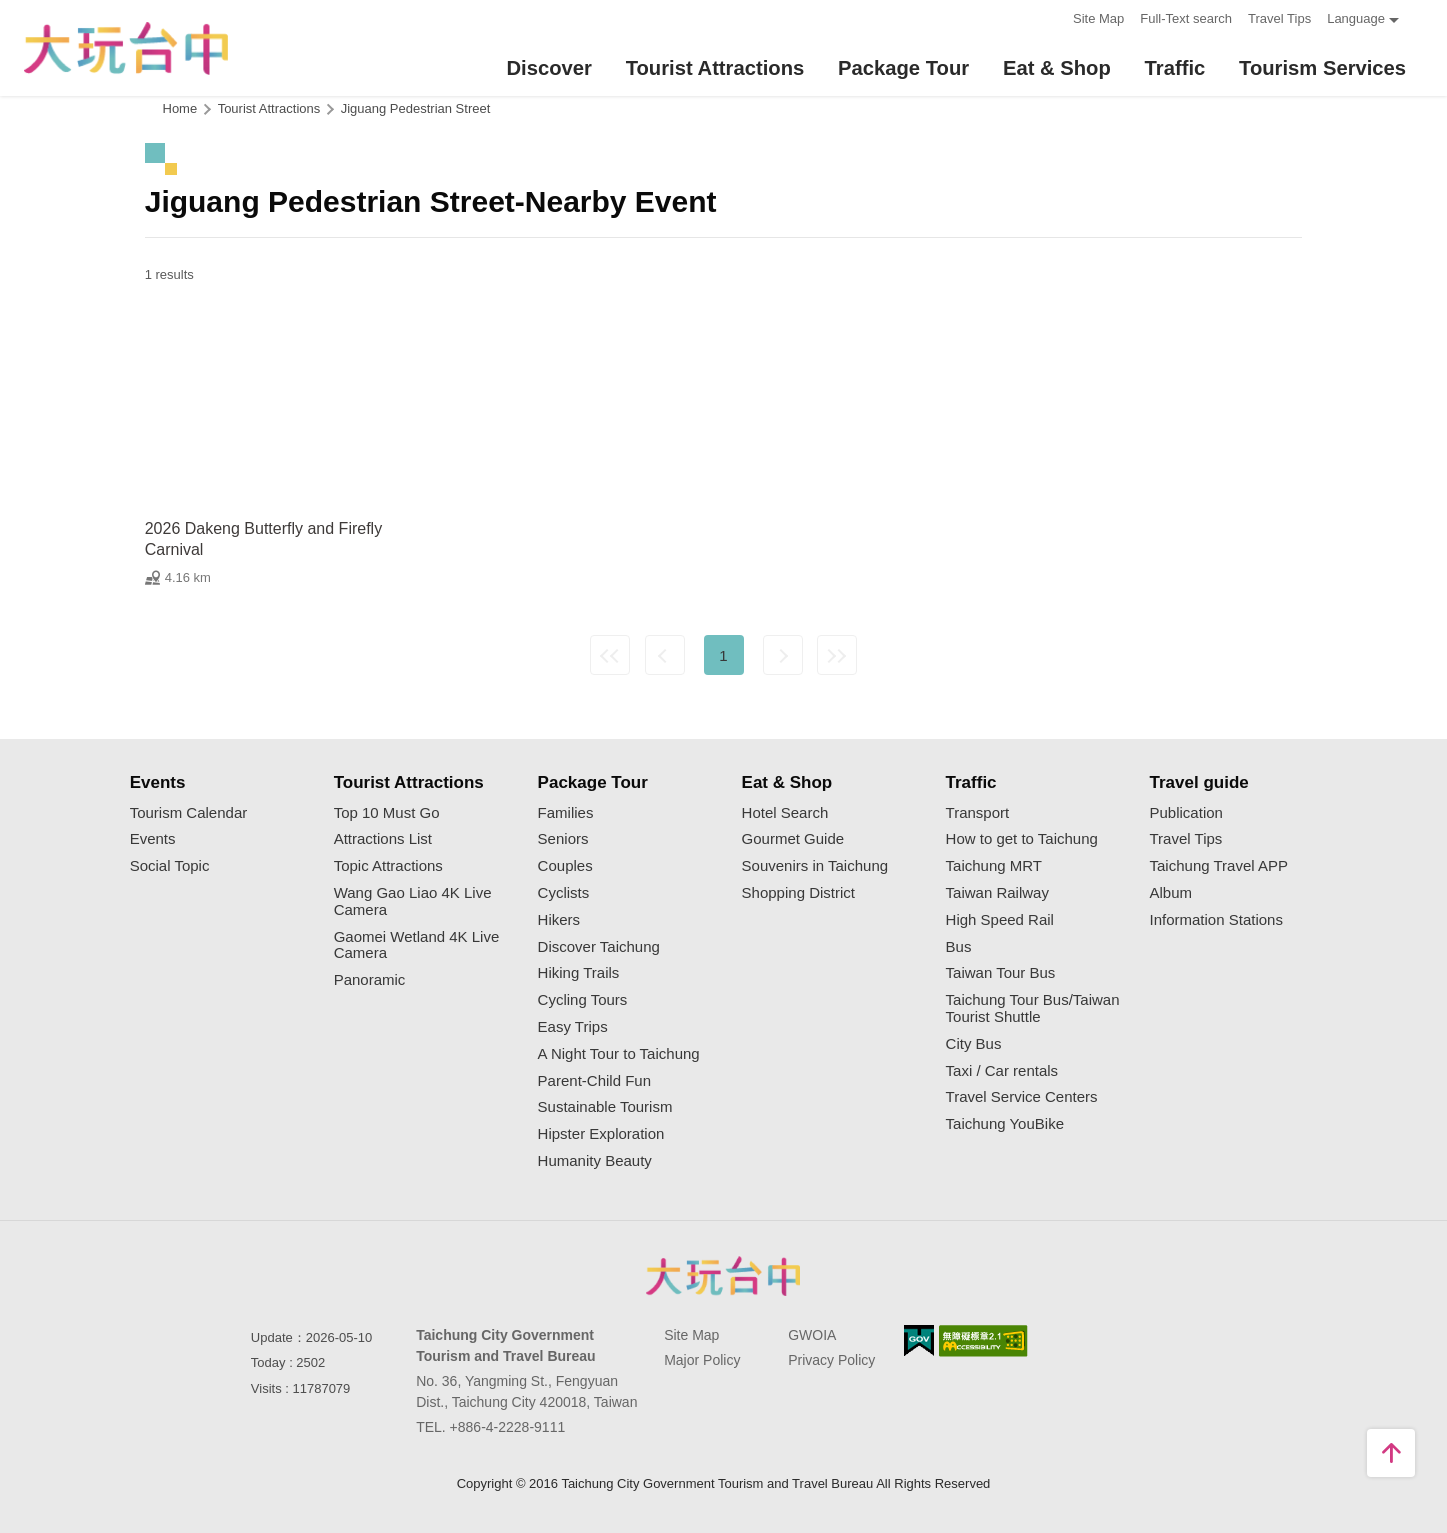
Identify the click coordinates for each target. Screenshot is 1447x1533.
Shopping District (798, 893)
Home (180, 108)
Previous (665, 655)
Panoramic (370, 980)
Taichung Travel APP (1219, 866)
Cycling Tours (583, 1000)
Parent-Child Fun (594, 1081)
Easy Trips (573, 1027)
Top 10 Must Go (387, 813)
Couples (565, 866)
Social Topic (170, 866)
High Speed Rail (1000, 920)
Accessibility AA (983, 1341)
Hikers (559, 920)
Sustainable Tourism (605, 1107)
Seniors (563, 839)
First (610, 655)
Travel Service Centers (1022, 1097)
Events (153, 839)
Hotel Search (785, 813)
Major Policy (702, 1360)
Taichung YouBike (1005, 1124)
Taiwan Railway (997, 893)
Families (566, 813)
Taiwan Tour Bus (1001, 973)
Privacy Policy (831, 1360)
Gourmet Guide (793, 839)
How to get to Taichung (1022, 839)
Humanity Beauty (595, 1161)
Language (1356, 18)
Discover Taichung (599, 947)
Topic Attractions (388, 866)
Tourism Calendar (189, 813)
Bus (959, 947)
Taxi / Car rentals (1002, 1071)
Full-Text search (1186, 18)
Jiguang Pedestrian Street (416, 108)
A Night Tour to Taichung (619, 1054)
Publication (1186, 813)
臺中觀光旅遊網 (126, 48)
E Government (919, 1340)
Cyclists (564, 893)
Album (1171, 893)
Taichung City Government (724, 1276)
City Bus (974, 1044)
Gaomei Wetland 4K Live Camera (417, 945)
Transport (978, 813)
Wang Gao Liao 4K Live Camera (413, 901)
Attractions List (383, 839)
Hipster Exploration (601, 1134)
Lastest (837, 655)
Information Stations (1216, 920)
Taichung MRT (994, 866)
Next (783, 655)
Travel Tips (1279, 18)
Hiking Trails (579, 973)
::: (1051, 16)
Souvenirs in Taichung (815, 866)
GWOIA (812, 1335)
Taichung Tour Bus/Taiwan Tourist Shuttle (1033, 1008)
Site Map (1098, 18)
